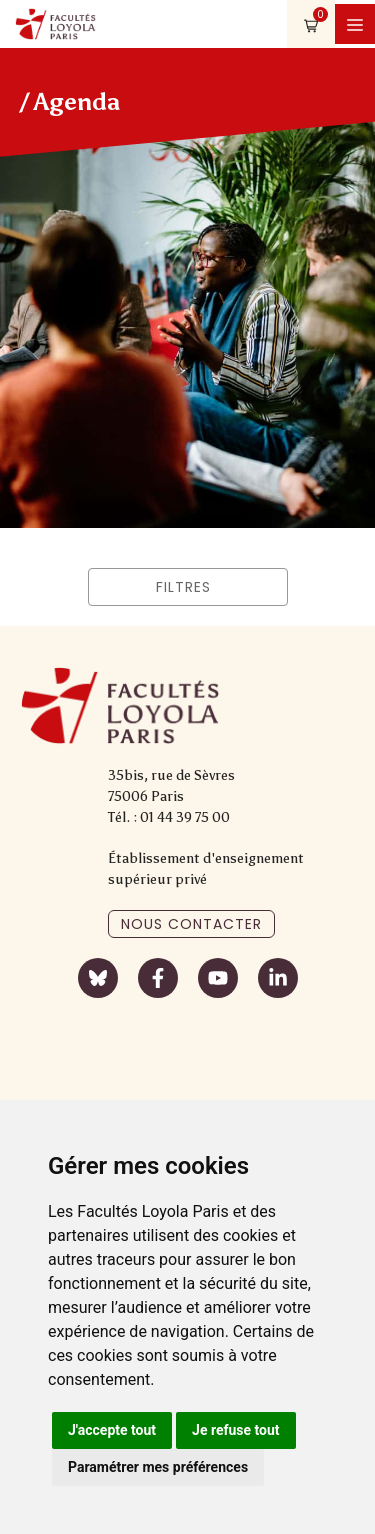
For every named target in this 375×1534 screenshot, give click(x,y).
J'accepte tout (112, 1430)
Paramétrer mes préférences (158, 1467)
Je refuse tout (236, 1430)
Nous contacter (191, 924)
